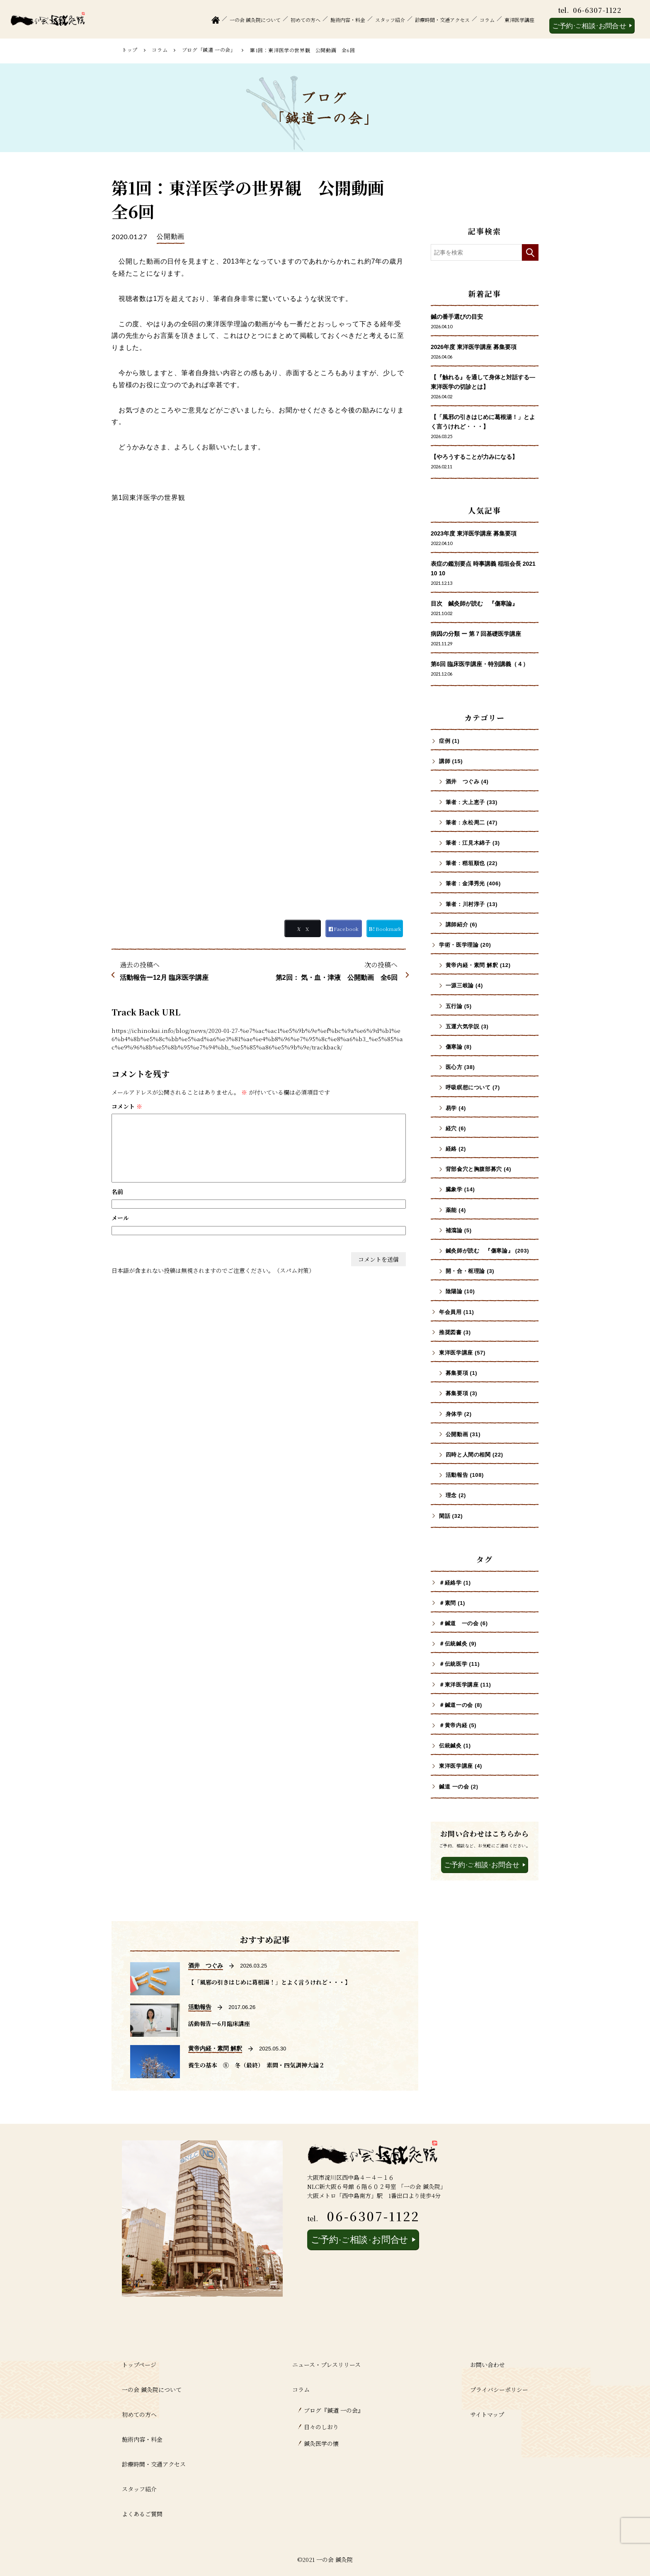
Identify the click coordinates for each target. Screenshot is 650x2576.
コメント (127, 1106)
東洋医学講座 (519, 19)
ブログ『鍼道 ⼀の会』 (334, 2410)
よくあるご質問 (142, 2514)
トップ (130, 49)
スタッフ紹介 (390, 19)
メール (120, 1218)
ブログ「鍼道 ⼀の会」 (209, 49)
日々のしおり (321, 2427)
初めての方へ (305, 19)
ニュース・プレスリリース (326, 2364)
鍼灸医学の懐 (321, 2443)
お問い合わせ (487, 2364)
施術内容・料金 (347, 19)
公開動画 (170, 236)
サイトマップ (487, 2414)
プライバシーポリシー (499, 2389)
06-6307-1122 (597, 10)
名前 (117, 1191)
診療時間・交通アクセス (442, 19)
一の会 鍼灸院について (255, 19)
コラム (487, 19)
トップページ (139, 2364)
